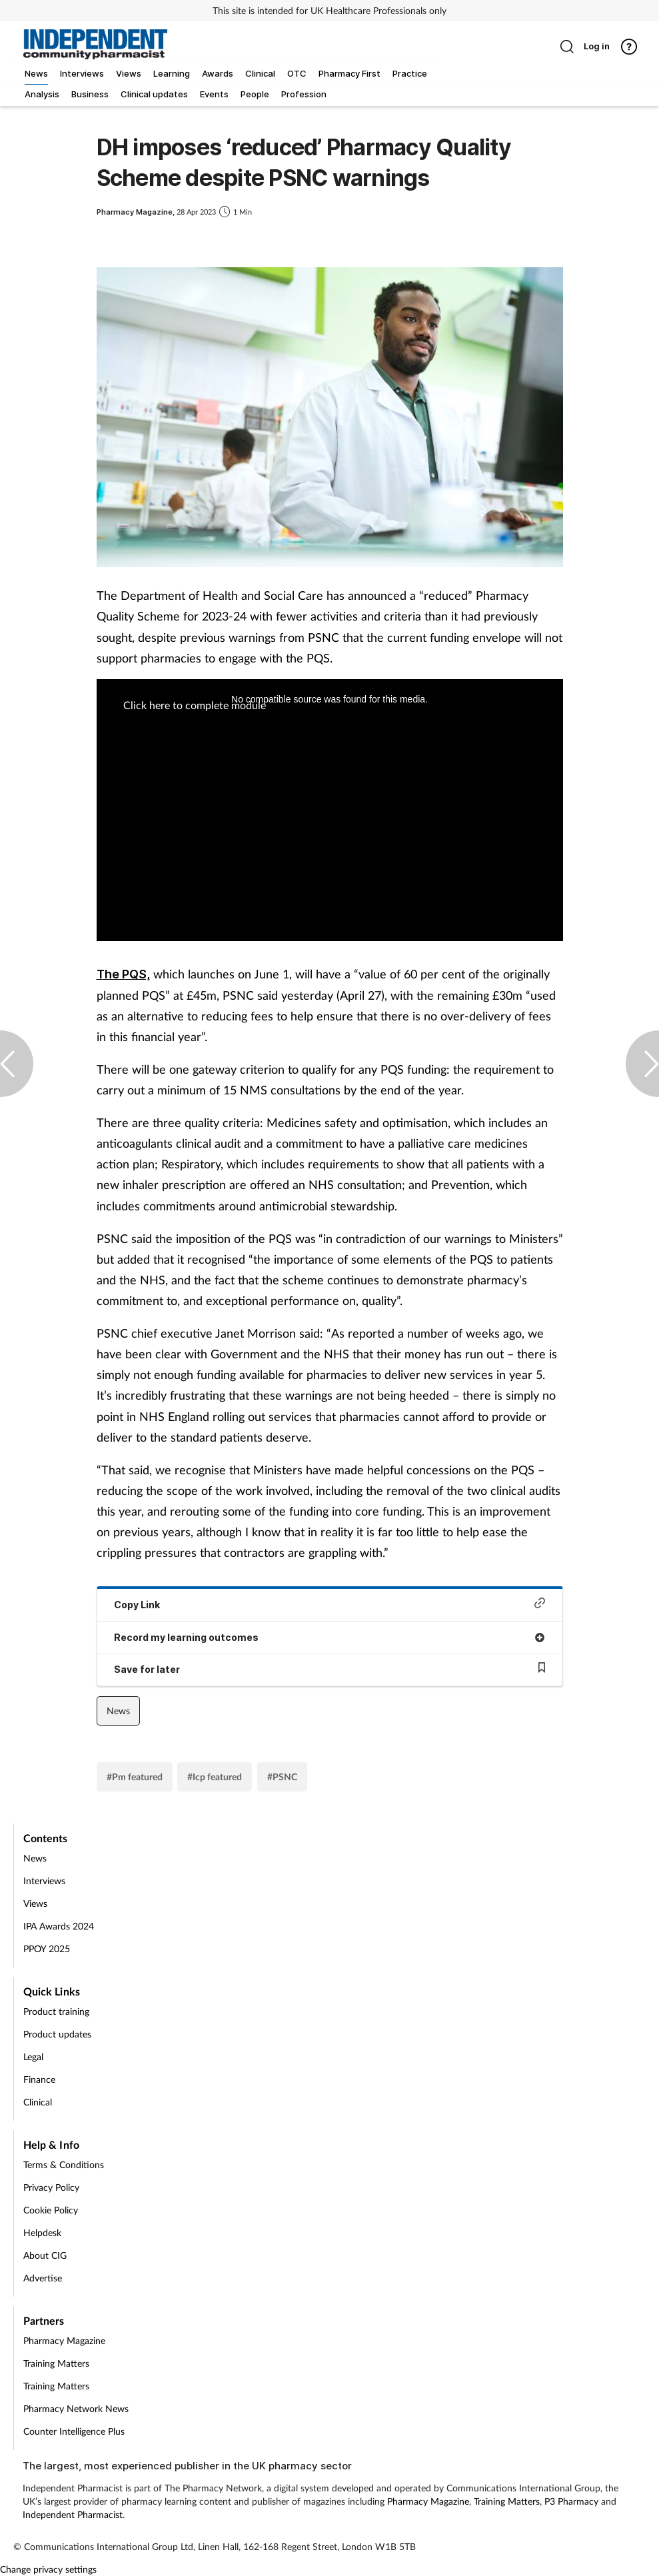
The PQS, (123, 974)
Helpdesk (42, 2232)
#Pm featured (135, 1776)
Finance (39, 2079)
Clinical (37, 2101)
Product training (56, 2011)
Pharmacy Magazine (64, 2340)
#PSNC (282, 1776)
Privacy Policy (51, 2187)
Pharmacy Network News (76, 2408)
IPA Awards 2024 (58, 1926)
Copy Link (330, 1604)
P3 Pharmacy (571, 2501)
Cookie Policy (50, 2209)
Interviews (44, 1880)
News (118, 1710)
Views (35, 1903)
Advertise (42, 2277)
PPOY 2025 (46, 1948)
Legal (33, 2056)
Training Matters (56, 2363)
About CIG (45, 2255)
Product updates (57, 2033)
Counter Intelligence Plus (74, 2431)
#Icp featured (214, 1776)
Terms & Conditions (63, 2164)
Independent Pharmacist (73, 2514)
